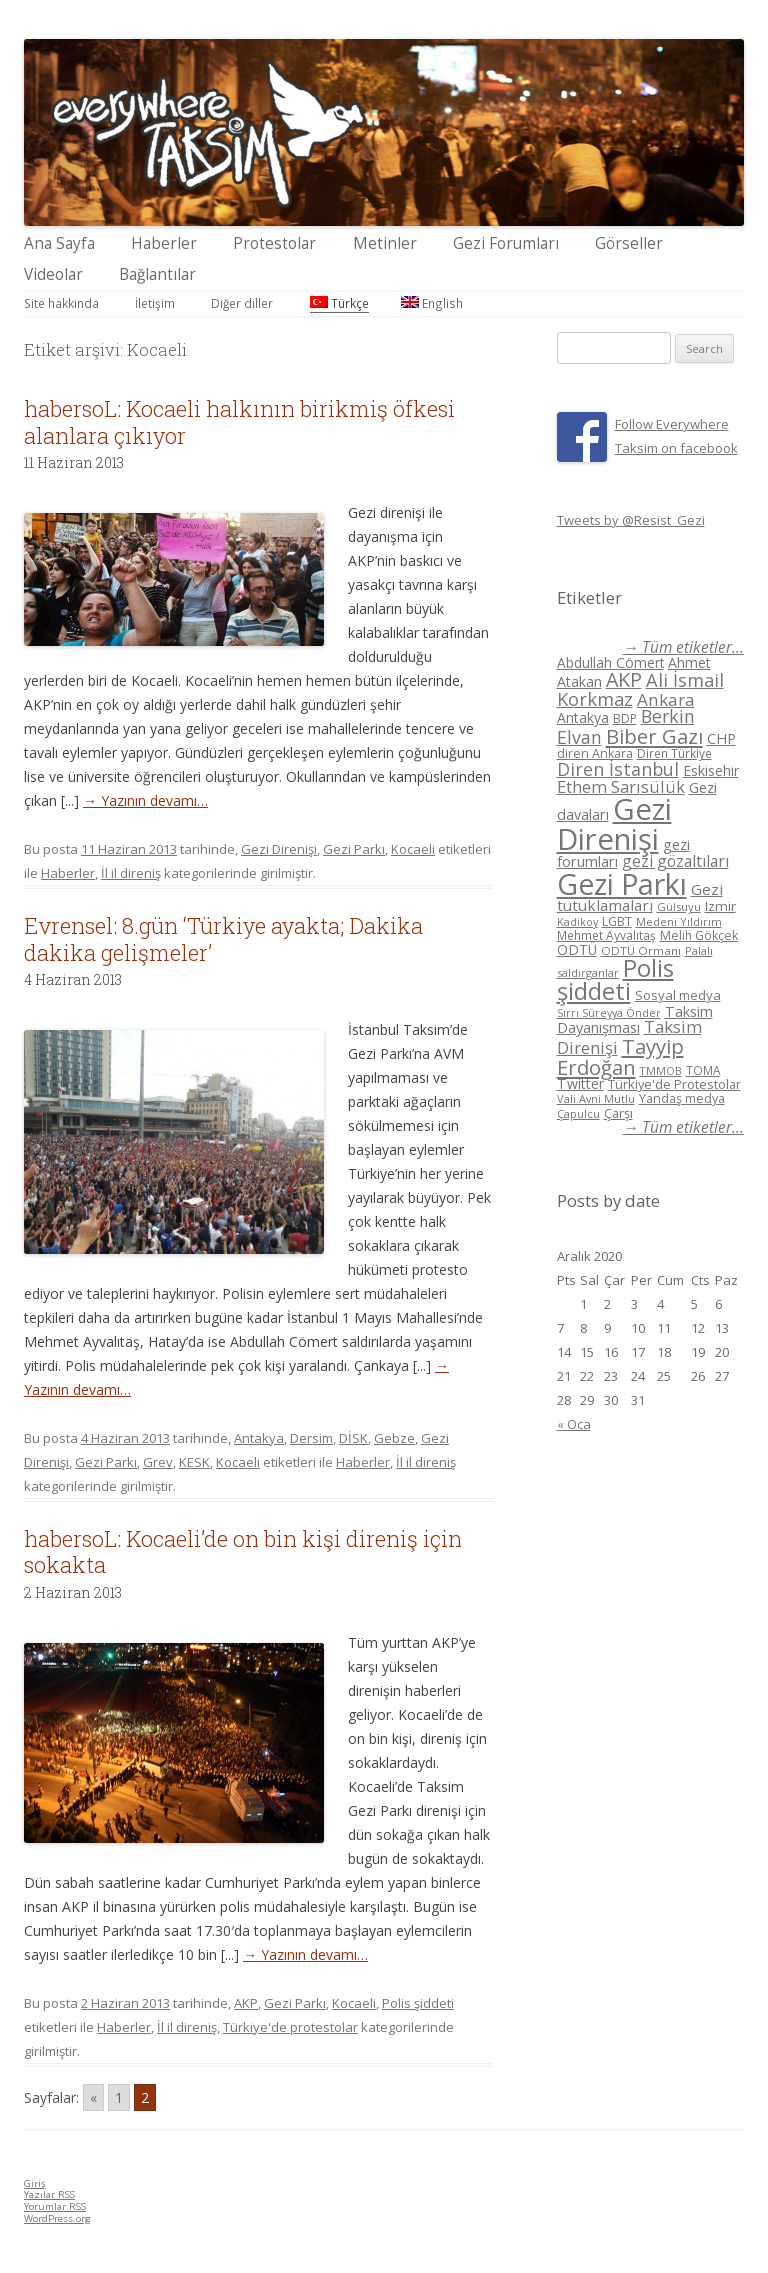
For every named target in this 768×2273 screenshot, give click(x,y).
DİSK (353, 1438)
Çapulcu (578, 1113)
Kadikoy (577, 921)
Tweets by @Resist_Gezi (631, 520)
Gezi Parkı (354, 849)
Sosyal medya (678, 995)
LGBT (617, 921)
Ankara (666, 699)
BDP (625, 718)
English (432, 303)
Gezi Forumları (506, 243)
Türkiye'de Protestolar (674, 1084)
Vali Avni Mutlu (596, 1098)
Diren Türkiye (674, 753)
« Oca (574, 1424)
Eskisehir (711, 770)
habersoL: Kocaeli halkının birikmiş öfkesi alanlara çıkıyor (239, 421)
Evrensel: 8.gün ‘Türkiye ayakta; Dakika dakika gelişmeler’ (223, 938)
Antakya (259, 1438)
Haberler (164, 243)
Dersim (311, 1438)
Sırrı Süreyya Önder (609, 1013)
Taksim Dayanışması (635, 1019)
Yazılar (49, 2194)
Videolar (53, 274)
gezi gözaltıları (675, 861)
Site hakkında (61, 303)
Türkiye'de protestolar (290, 2027)
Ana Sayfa (59, 243)
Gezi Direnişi (279, 849)
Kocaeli (413, 849)
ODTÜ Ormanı (641, 950)
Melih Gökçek (699, 935)
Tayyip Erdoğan (620, 1056)
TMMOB (661, 1070)
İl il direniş (131, 873)
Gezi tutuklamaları (640, 897)
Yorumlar (55, 2206)
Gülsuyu (679, 906)
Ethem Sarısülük (621, 786)
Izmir (720, 906)
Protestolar (274, 243)
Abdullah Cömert (610, 662)
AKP (246, 2003)
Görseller (629, 243)
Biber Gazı (654, 736)
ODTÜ (577, 949)
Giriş (35, 2183)
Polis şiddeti (418, 2003)
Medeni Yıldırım (679, 921)
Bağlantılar (157, 274)
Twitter (580, 1083)
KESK (194, 1462)
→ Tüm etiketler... (683, 647)
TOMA (703, 1070)
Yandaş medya (682, 1098)
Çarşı (618, 1113)
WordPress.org (57, 2218)
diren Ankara (595, 753)
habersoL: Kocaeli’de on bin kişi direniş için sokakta (243, 1551)
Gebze (394, 1438)
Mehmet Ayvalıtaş (606, 935)
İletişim (155, 303)
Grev (158, 1462)
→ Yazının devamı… (145, 800)
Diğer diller (242, 303)
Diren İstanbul (618, 769)
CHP (721, 738)
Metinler (385, 243)
